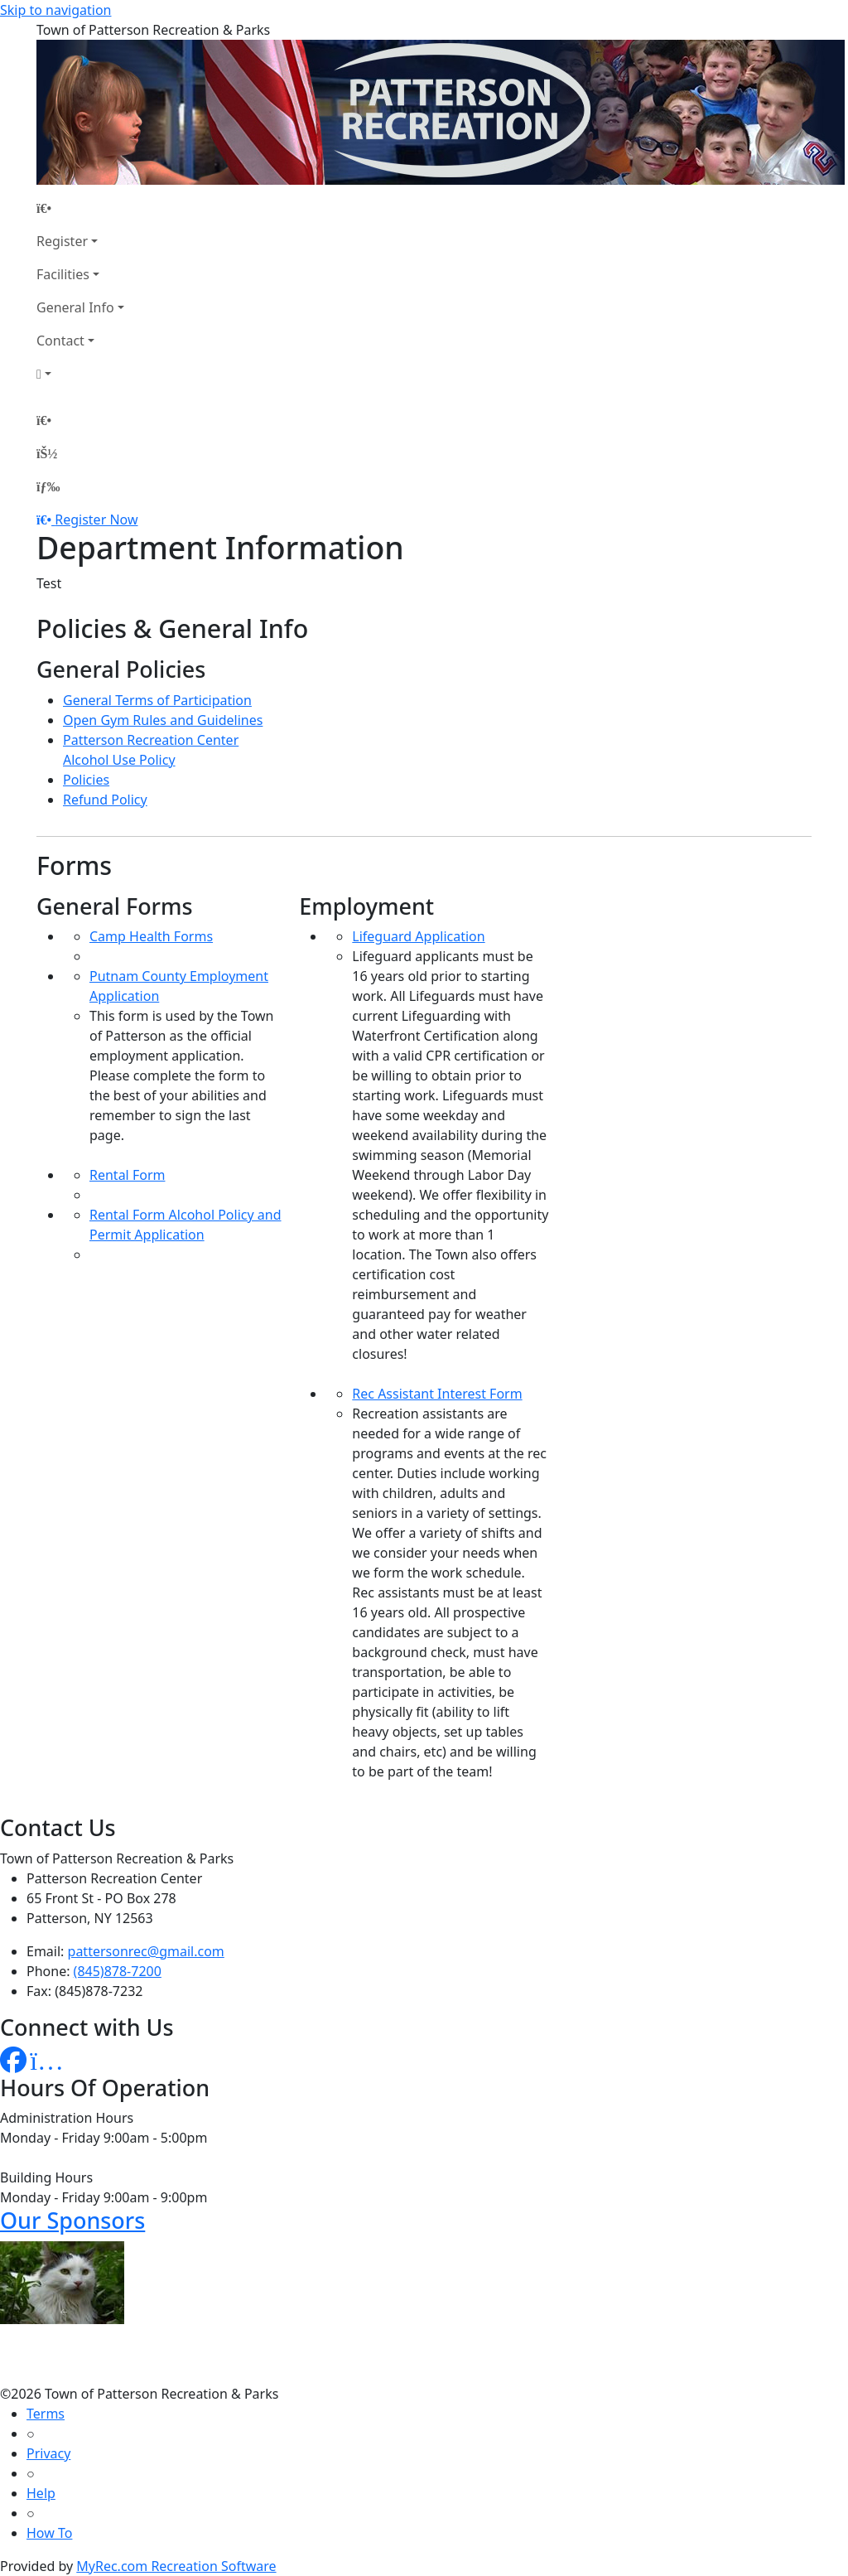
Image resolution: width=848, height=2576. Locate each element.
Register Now (96, 519)
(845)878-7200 (117, 1971)
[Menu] (48, 486)
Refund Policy (105, 799)
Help (40, 2493)
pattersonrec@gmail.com (146, 1951)
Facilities (62, 274)
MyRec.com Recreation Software (176, 2566)
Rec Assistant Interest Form (437, 1394)
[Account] (80, 373)
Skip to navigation (55, 10)
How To (49, 2533)
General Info (75, 307)
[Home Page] (80, 208)
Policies (86, 780)
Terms (45, 2413)
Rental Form (127, 1175)
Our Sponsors (72, 2220)
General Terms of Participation (157, 700)
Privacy (48, 2453)
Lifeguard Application (418, 936)
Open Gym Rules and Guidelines (163, 720)
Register (62, 241)
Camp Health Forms (151, 936)
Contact (60, 340)
